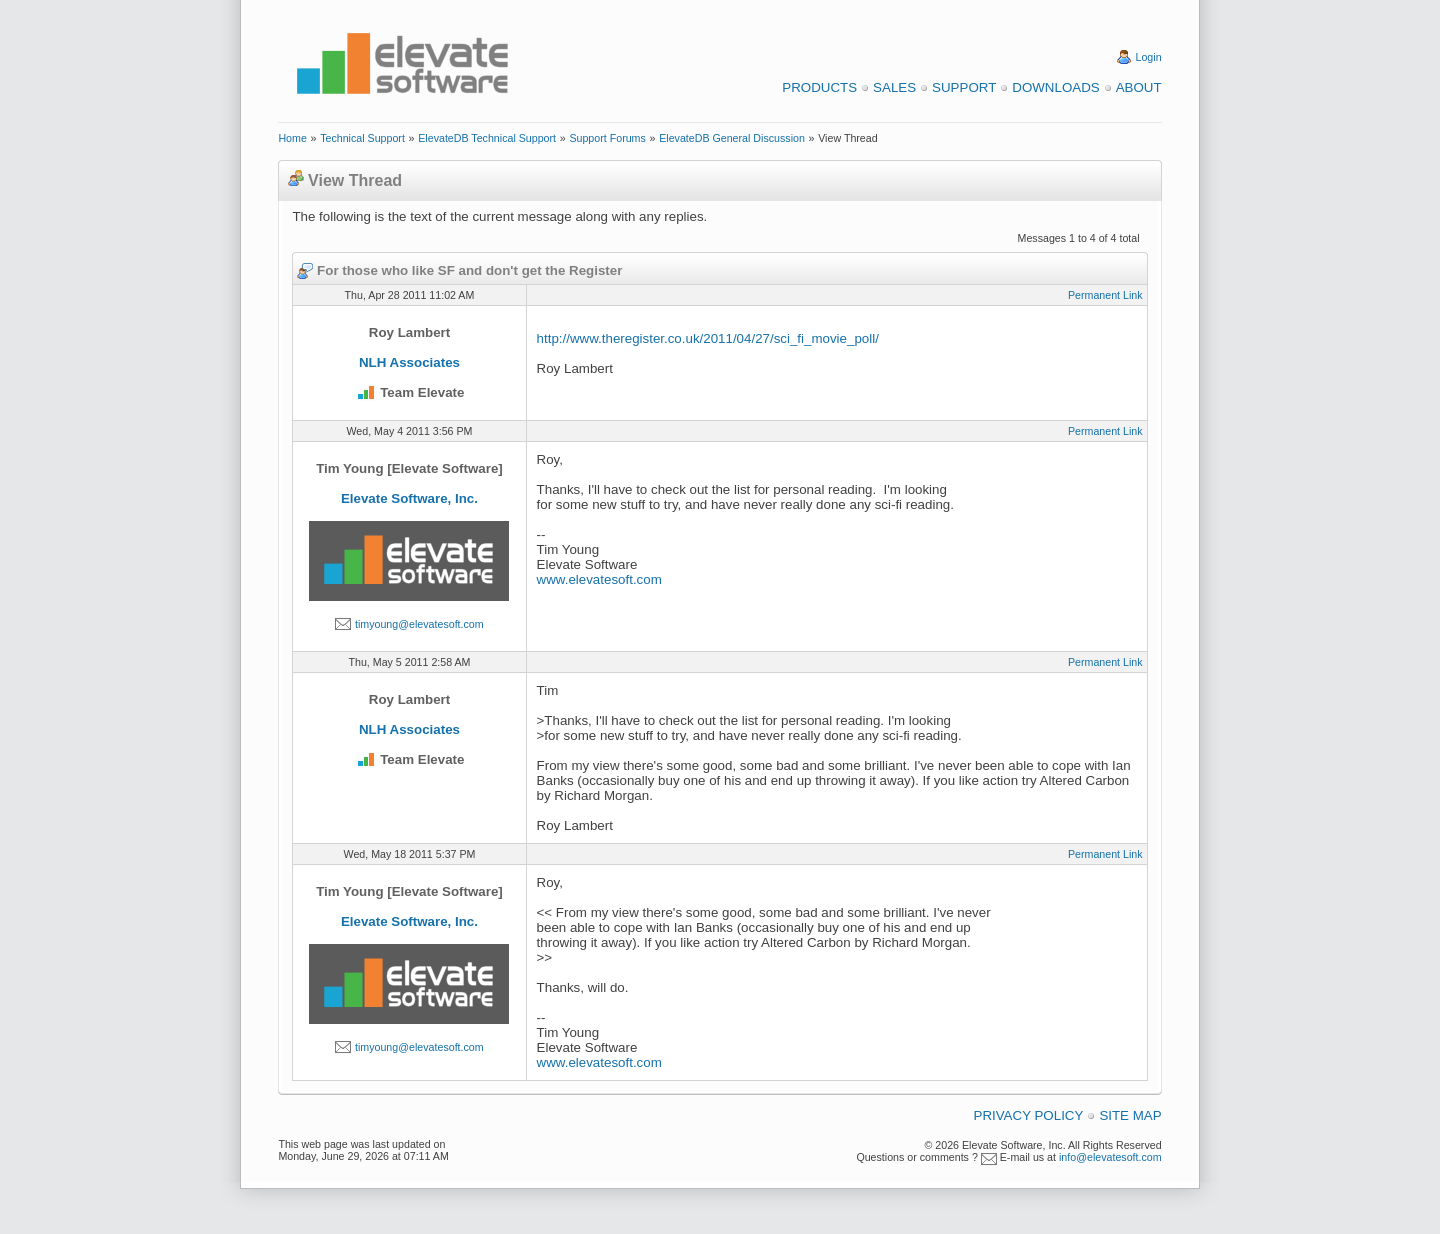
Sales (894, 87)
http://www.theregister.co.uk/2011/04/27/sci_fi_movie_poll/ (708, 338)
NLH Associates (409, 362)
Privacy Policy (1029, 1115)
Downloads (1055, 87)
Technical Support (362, 138)
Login (1149, 57)
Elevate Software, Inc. (409, 498)
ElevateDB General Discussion (732, 138)
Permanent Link (1105, 295)
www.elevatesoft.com (599, 579)
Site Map (1130, 1115)
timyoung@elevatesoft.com (419, 624)
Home (292, 138)
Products (819, 87)
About (1139, 87)
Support (964, 87)
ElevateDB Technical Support (487, 138)
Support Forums (607, 138)
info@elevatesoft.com (1110, 1157)
